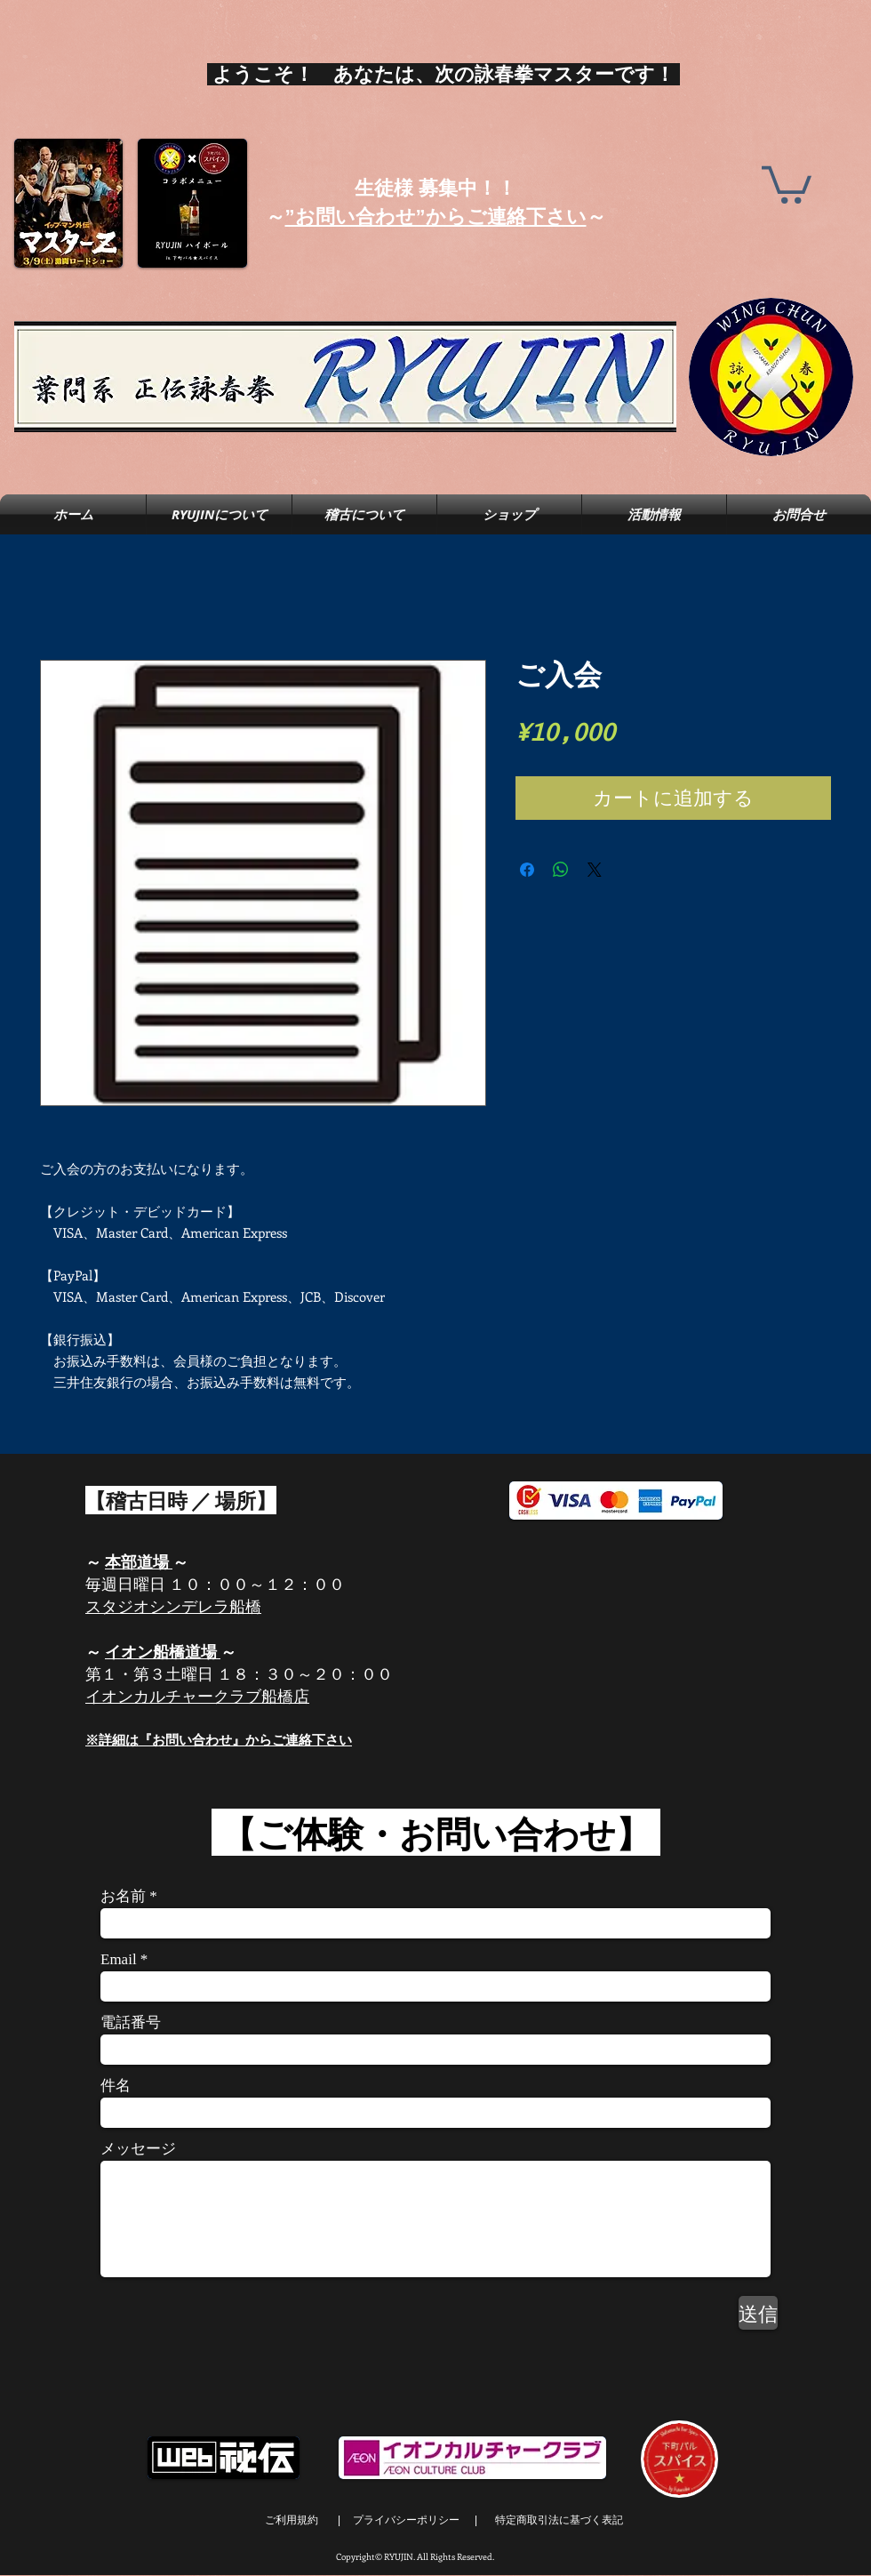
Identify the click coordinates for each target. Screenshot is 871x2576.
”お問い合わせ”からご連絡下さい (436, 216)
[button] (786, 183)
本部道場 (138, 1561)
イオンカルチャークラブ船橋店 (197, 1695)
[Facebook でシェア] (527, 869)
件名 (115, 2085)
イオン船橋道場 (161, 1651)
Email (118, 1959)
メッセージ (138, 2148)
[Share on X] (594, 869)
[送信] (758, 2313)
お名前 (123, 1896)
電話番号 (130, 2022)
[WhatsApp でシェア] (560, 869)
